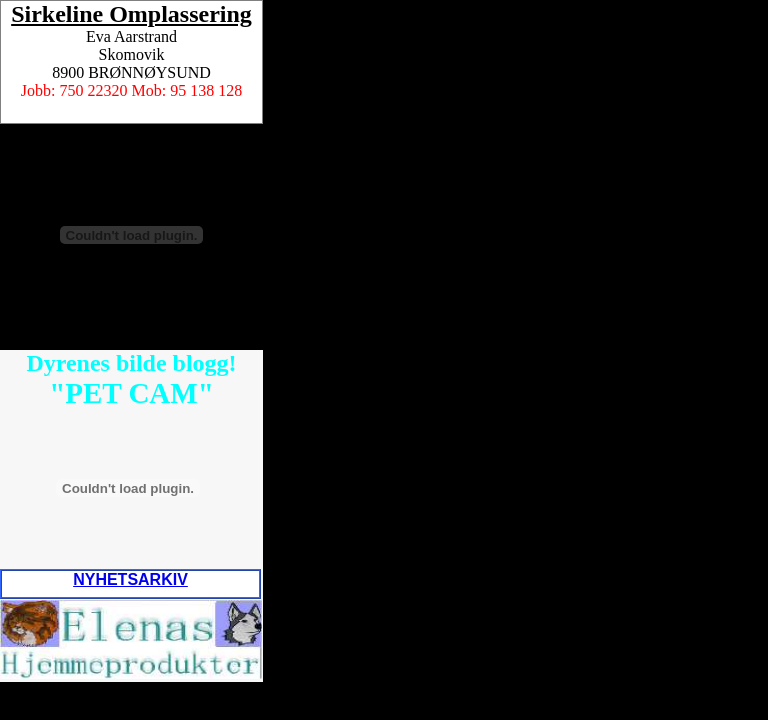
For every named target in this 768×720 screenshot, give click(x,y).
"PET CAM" (131, 393)
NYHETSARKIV (130, 579)
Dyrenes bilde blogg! (131, 363)
